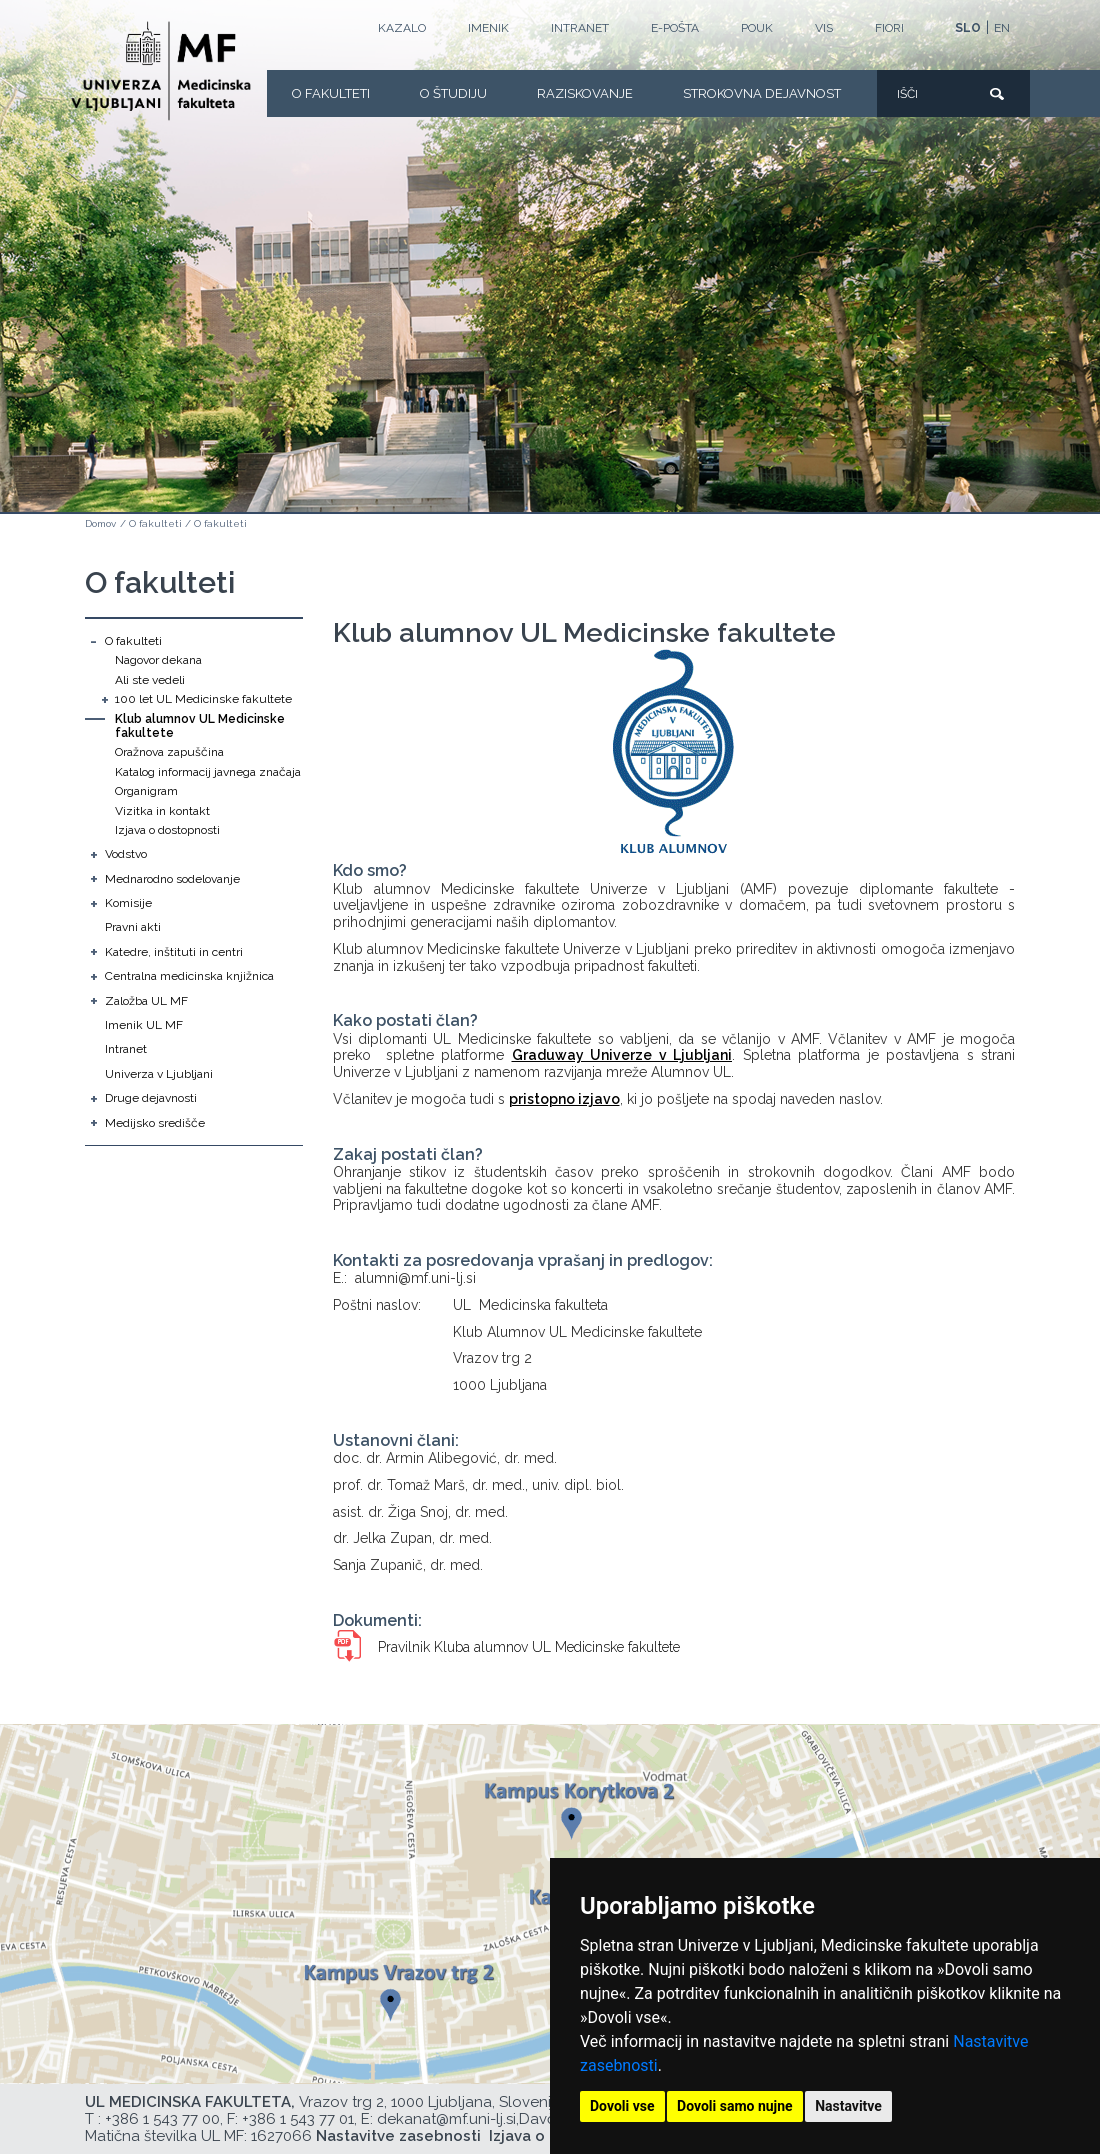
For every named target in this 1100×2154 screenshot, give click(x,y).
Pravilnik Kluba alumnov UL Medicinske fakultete (529, 1647)
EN (1002, 28)
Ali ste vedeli (150, 680)
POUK (757, 28)
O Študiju (453, 93)
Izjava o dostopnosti (167, 830)
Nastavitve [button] (848, 2106)
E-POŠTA (675, 28)
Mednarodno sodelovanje (172, 879)
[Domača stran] (161, 71)
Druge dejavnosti (151, 1098)
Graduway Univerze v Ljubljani (622, 1055)
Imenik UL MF (144, 1025)
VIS (824, 28)
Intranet (580, 28)
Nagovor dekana (158, 660)
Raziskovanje (585, 93)
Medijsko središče (155, 1123)
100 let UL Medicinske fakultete (203, 699)
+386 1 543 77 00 (162, 2119)
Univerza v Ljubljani (159, 1074)
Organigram (146, 791)
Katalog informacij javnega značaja (208, 772)
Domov (100, 523)
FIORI (889, 28)
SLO (968, 28)
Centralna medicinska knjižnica (189, 976)
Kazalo (402, 28)
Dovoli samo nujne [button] (735, 2106)
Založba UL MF (146, 1001)
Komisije (128, 903)
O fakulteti (331, 93)
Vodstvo (126, 854)
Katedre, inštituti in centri (174, 952)
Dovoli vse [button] (622, 2106)
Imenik (488, 28)
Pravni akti (133, 927)
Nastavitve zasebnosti (398, 2136)
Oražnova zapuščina (169, 752)
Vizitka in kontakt (162, 811)
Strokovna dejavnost (762, 93)
